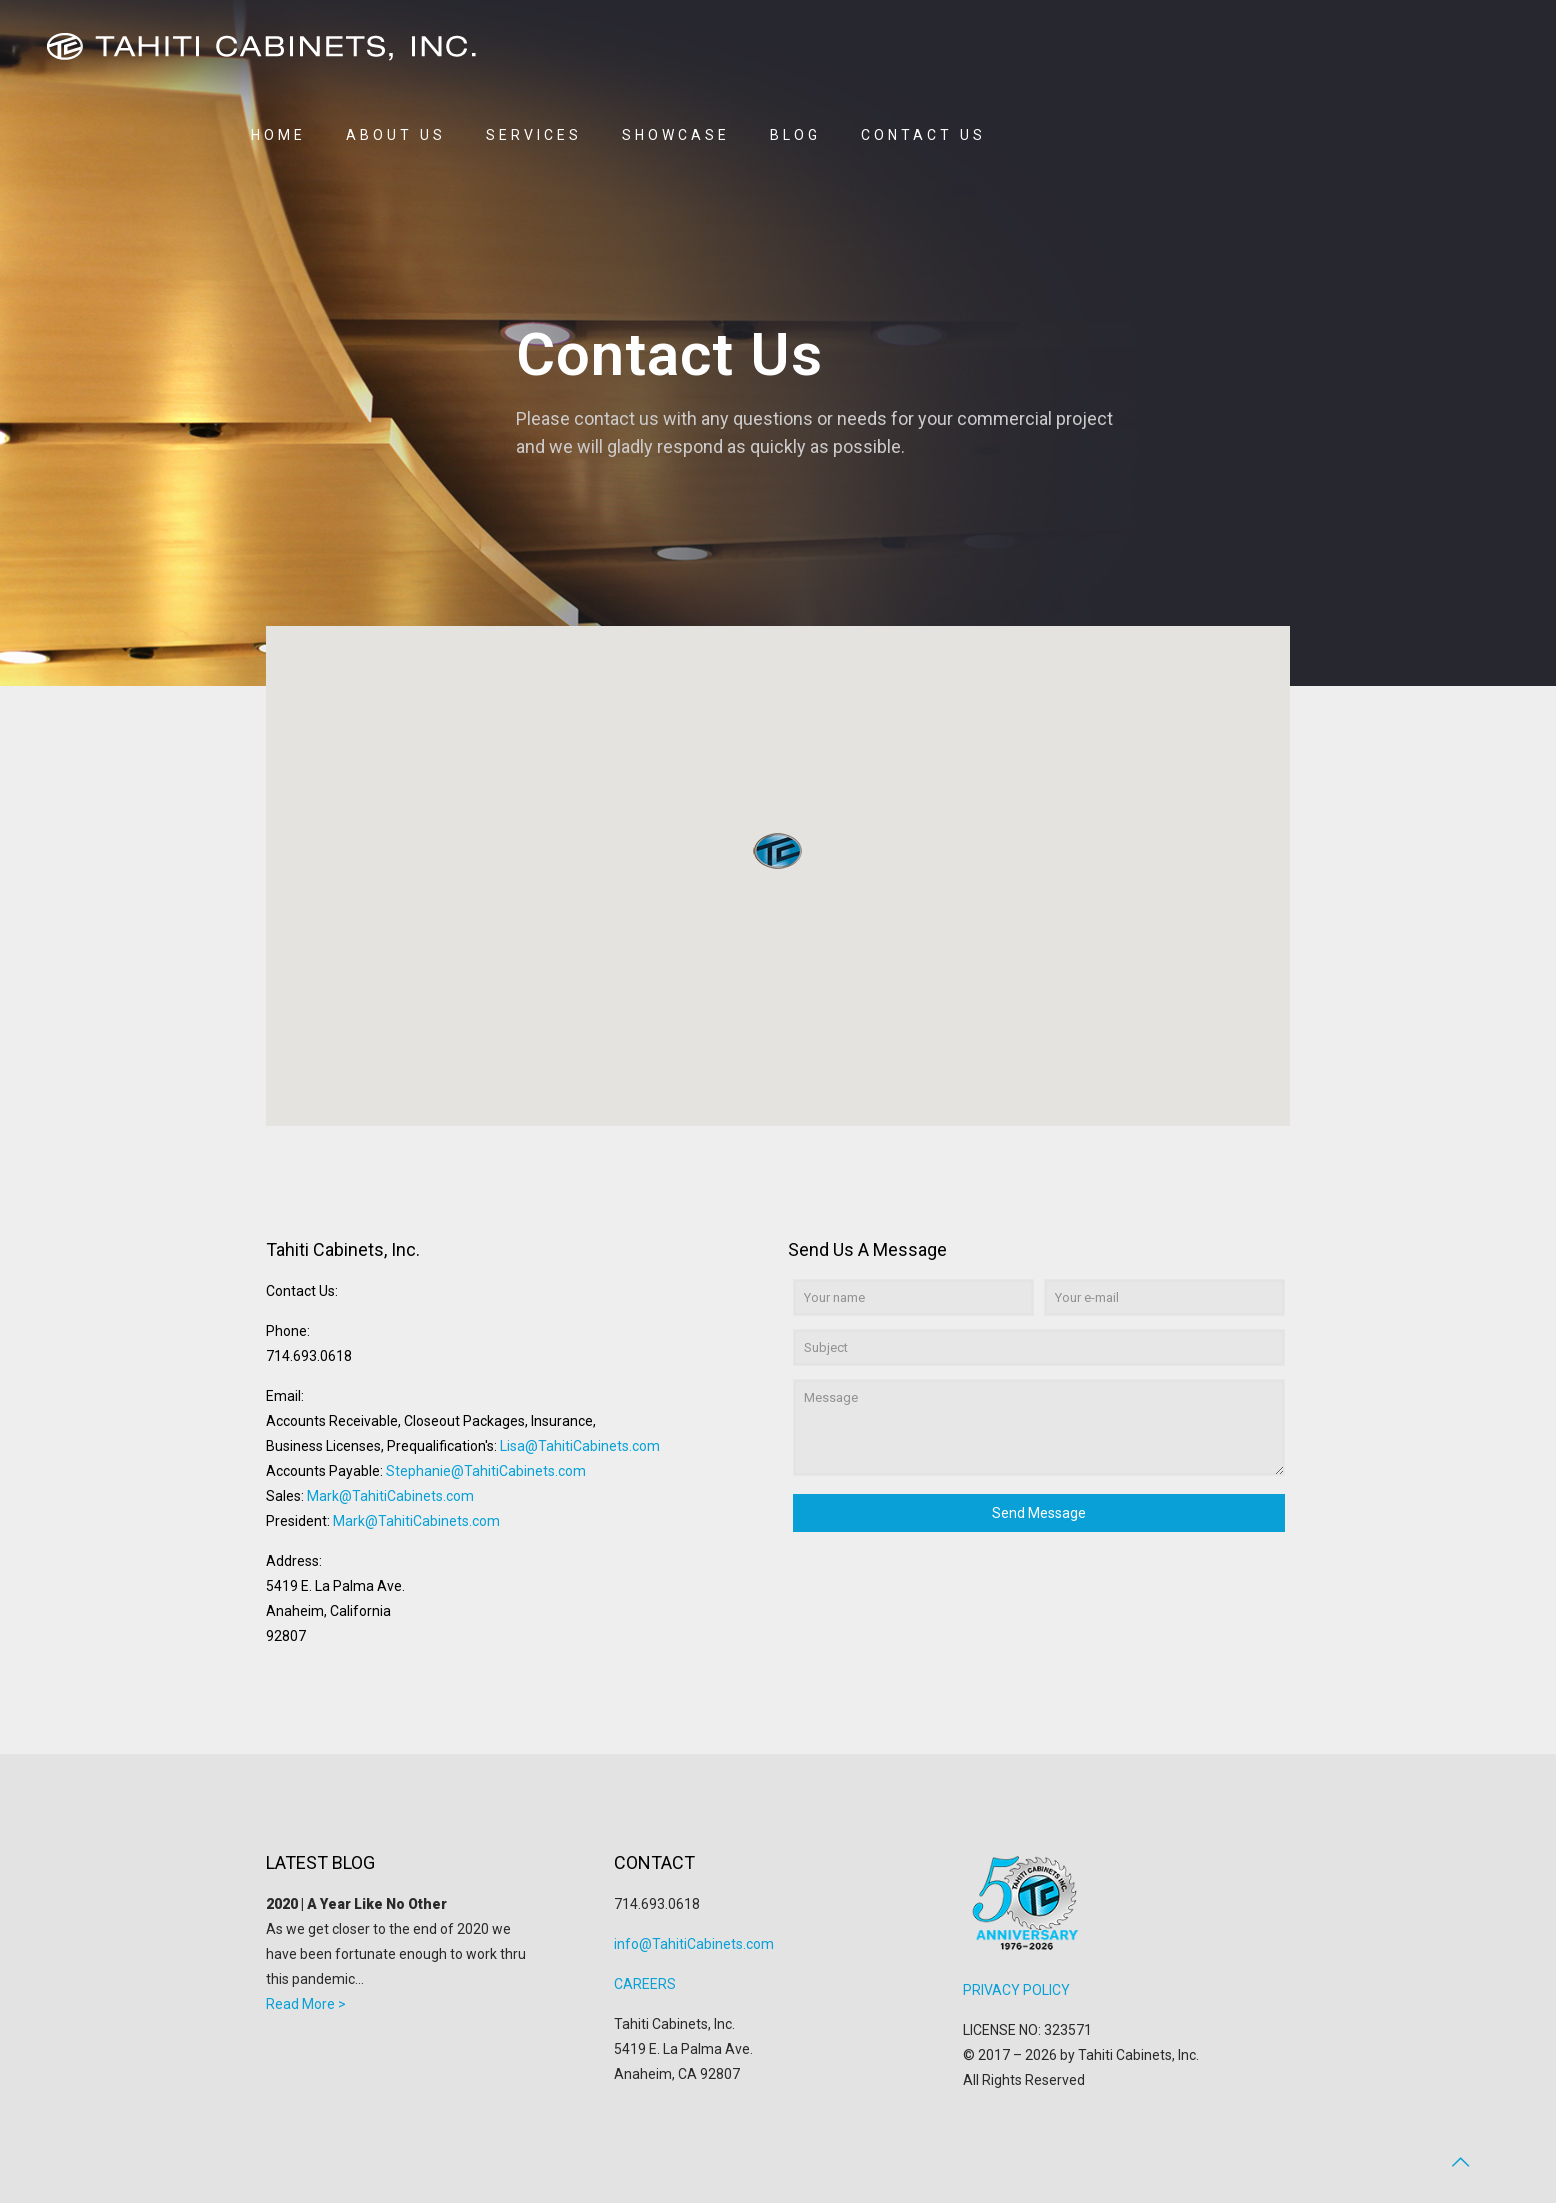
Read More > (306, 2004)
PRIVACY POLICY (1016, 1990)
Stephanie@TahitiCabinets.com (486, 1471)
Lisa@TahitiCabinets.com (580, 1446)
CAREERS (645, 1984)
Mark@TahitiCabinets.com (390, 1496)
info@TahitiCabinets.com (694, 1944)
